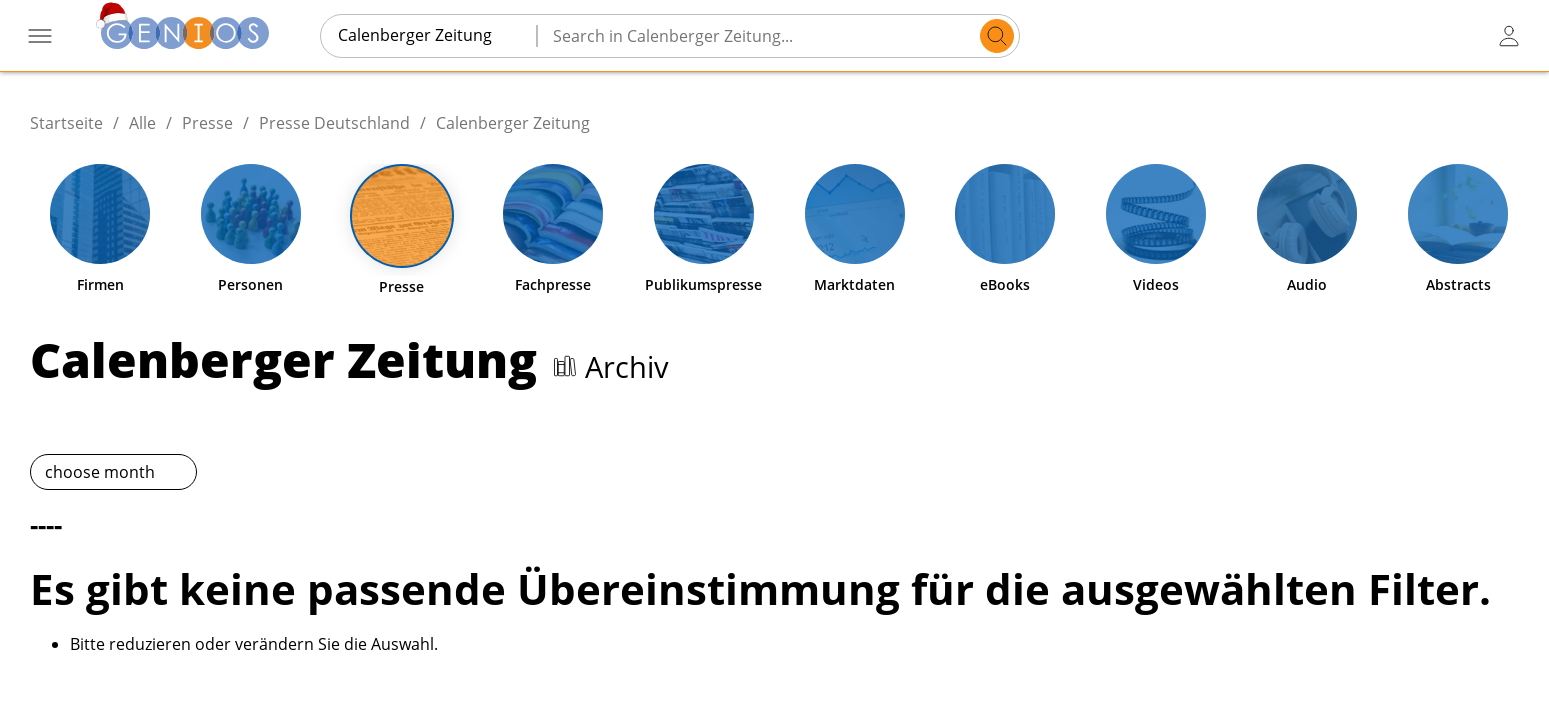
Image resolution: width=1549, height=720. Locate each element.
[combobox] (428, 35)
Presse (207, 123)
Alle (142, 123)
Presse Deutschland (334, 123)
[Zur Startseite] (185, 35)
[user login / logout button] (1509, 36)
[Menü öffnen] (40, 36)
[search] (997, 36)
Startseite (66, 123)
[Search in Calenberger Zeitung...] (761, 36)
